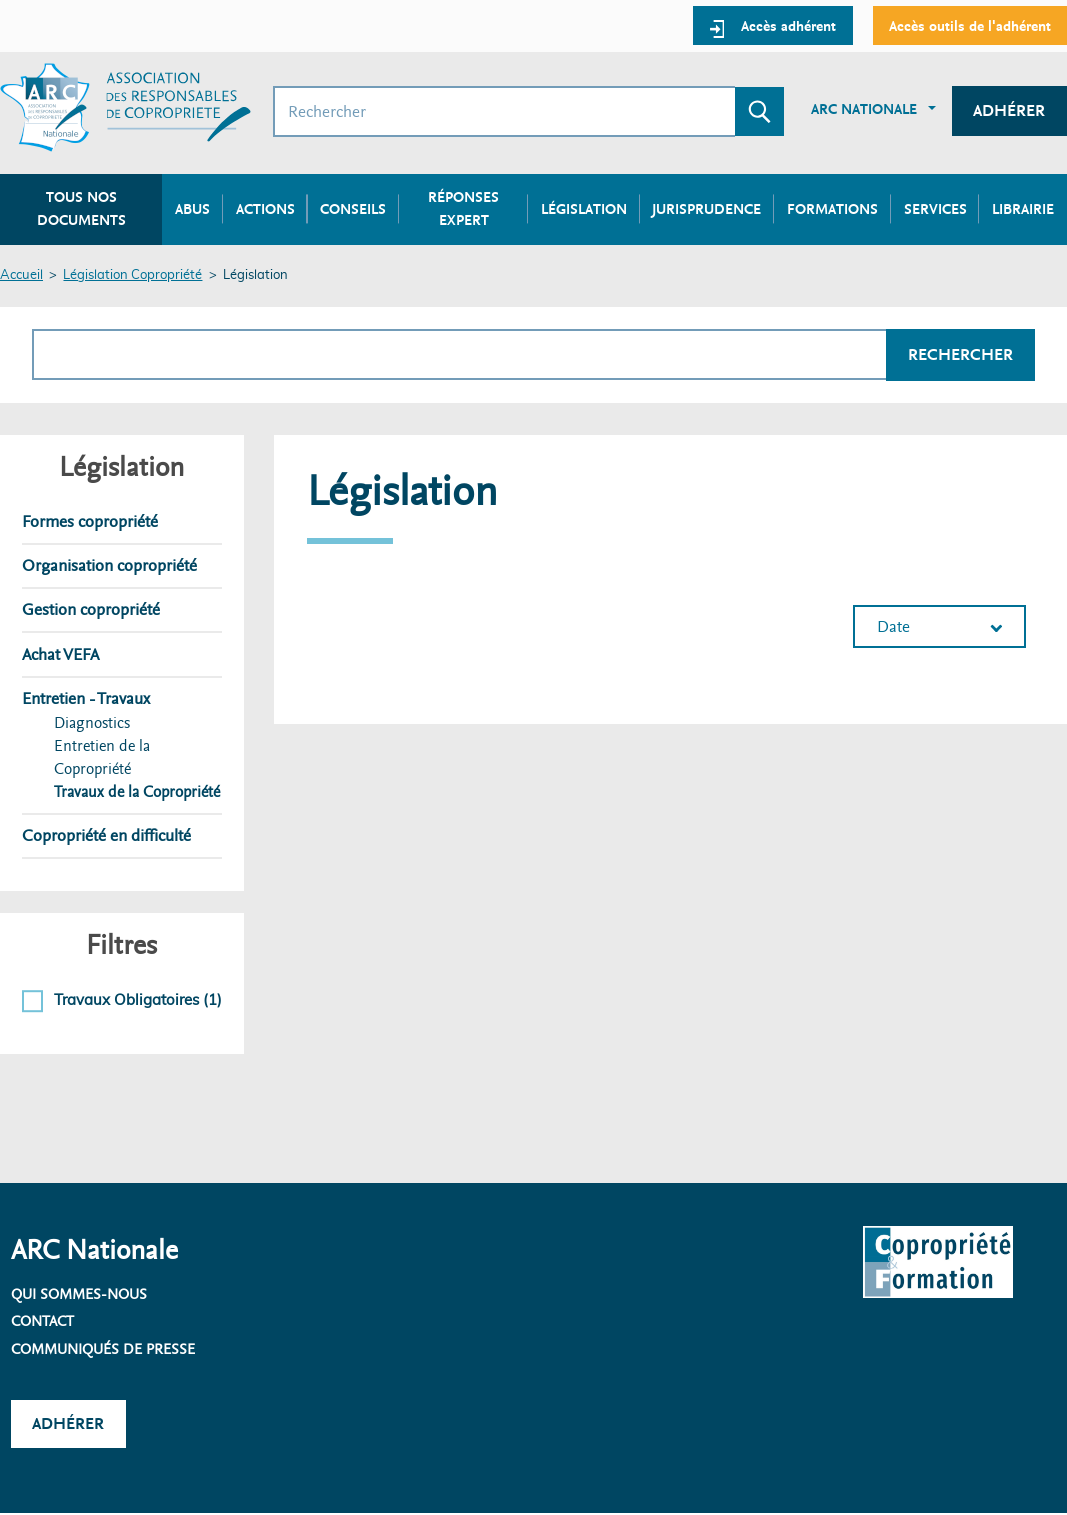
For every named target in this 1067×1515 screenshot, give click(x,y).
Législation (584, 209)
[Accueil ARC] (125, 107)
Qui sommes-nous (79, 1294)
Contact (42, 1321)
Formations (832, 209)
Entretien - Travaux (86, 698)
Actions (265, 209)
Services (935, 209)
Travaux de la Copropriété (137, 792)
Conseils (353, 209)
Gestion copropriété (91, 609)
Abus (192, 209)
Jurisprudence (706, 209)
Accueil (21, 275)
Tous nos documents (81, 208)
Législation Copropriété (132, 275)
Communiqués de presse (103, 1349)
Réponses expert (463, 208)
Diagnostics (92, 723)
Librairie (1023, 209)
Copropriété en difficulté (106, 835)
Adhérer (1009, 110)
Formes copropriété (90, 521)
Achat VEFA (60, 654)
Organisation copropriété (109, 565)
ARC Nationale (864, 109)
